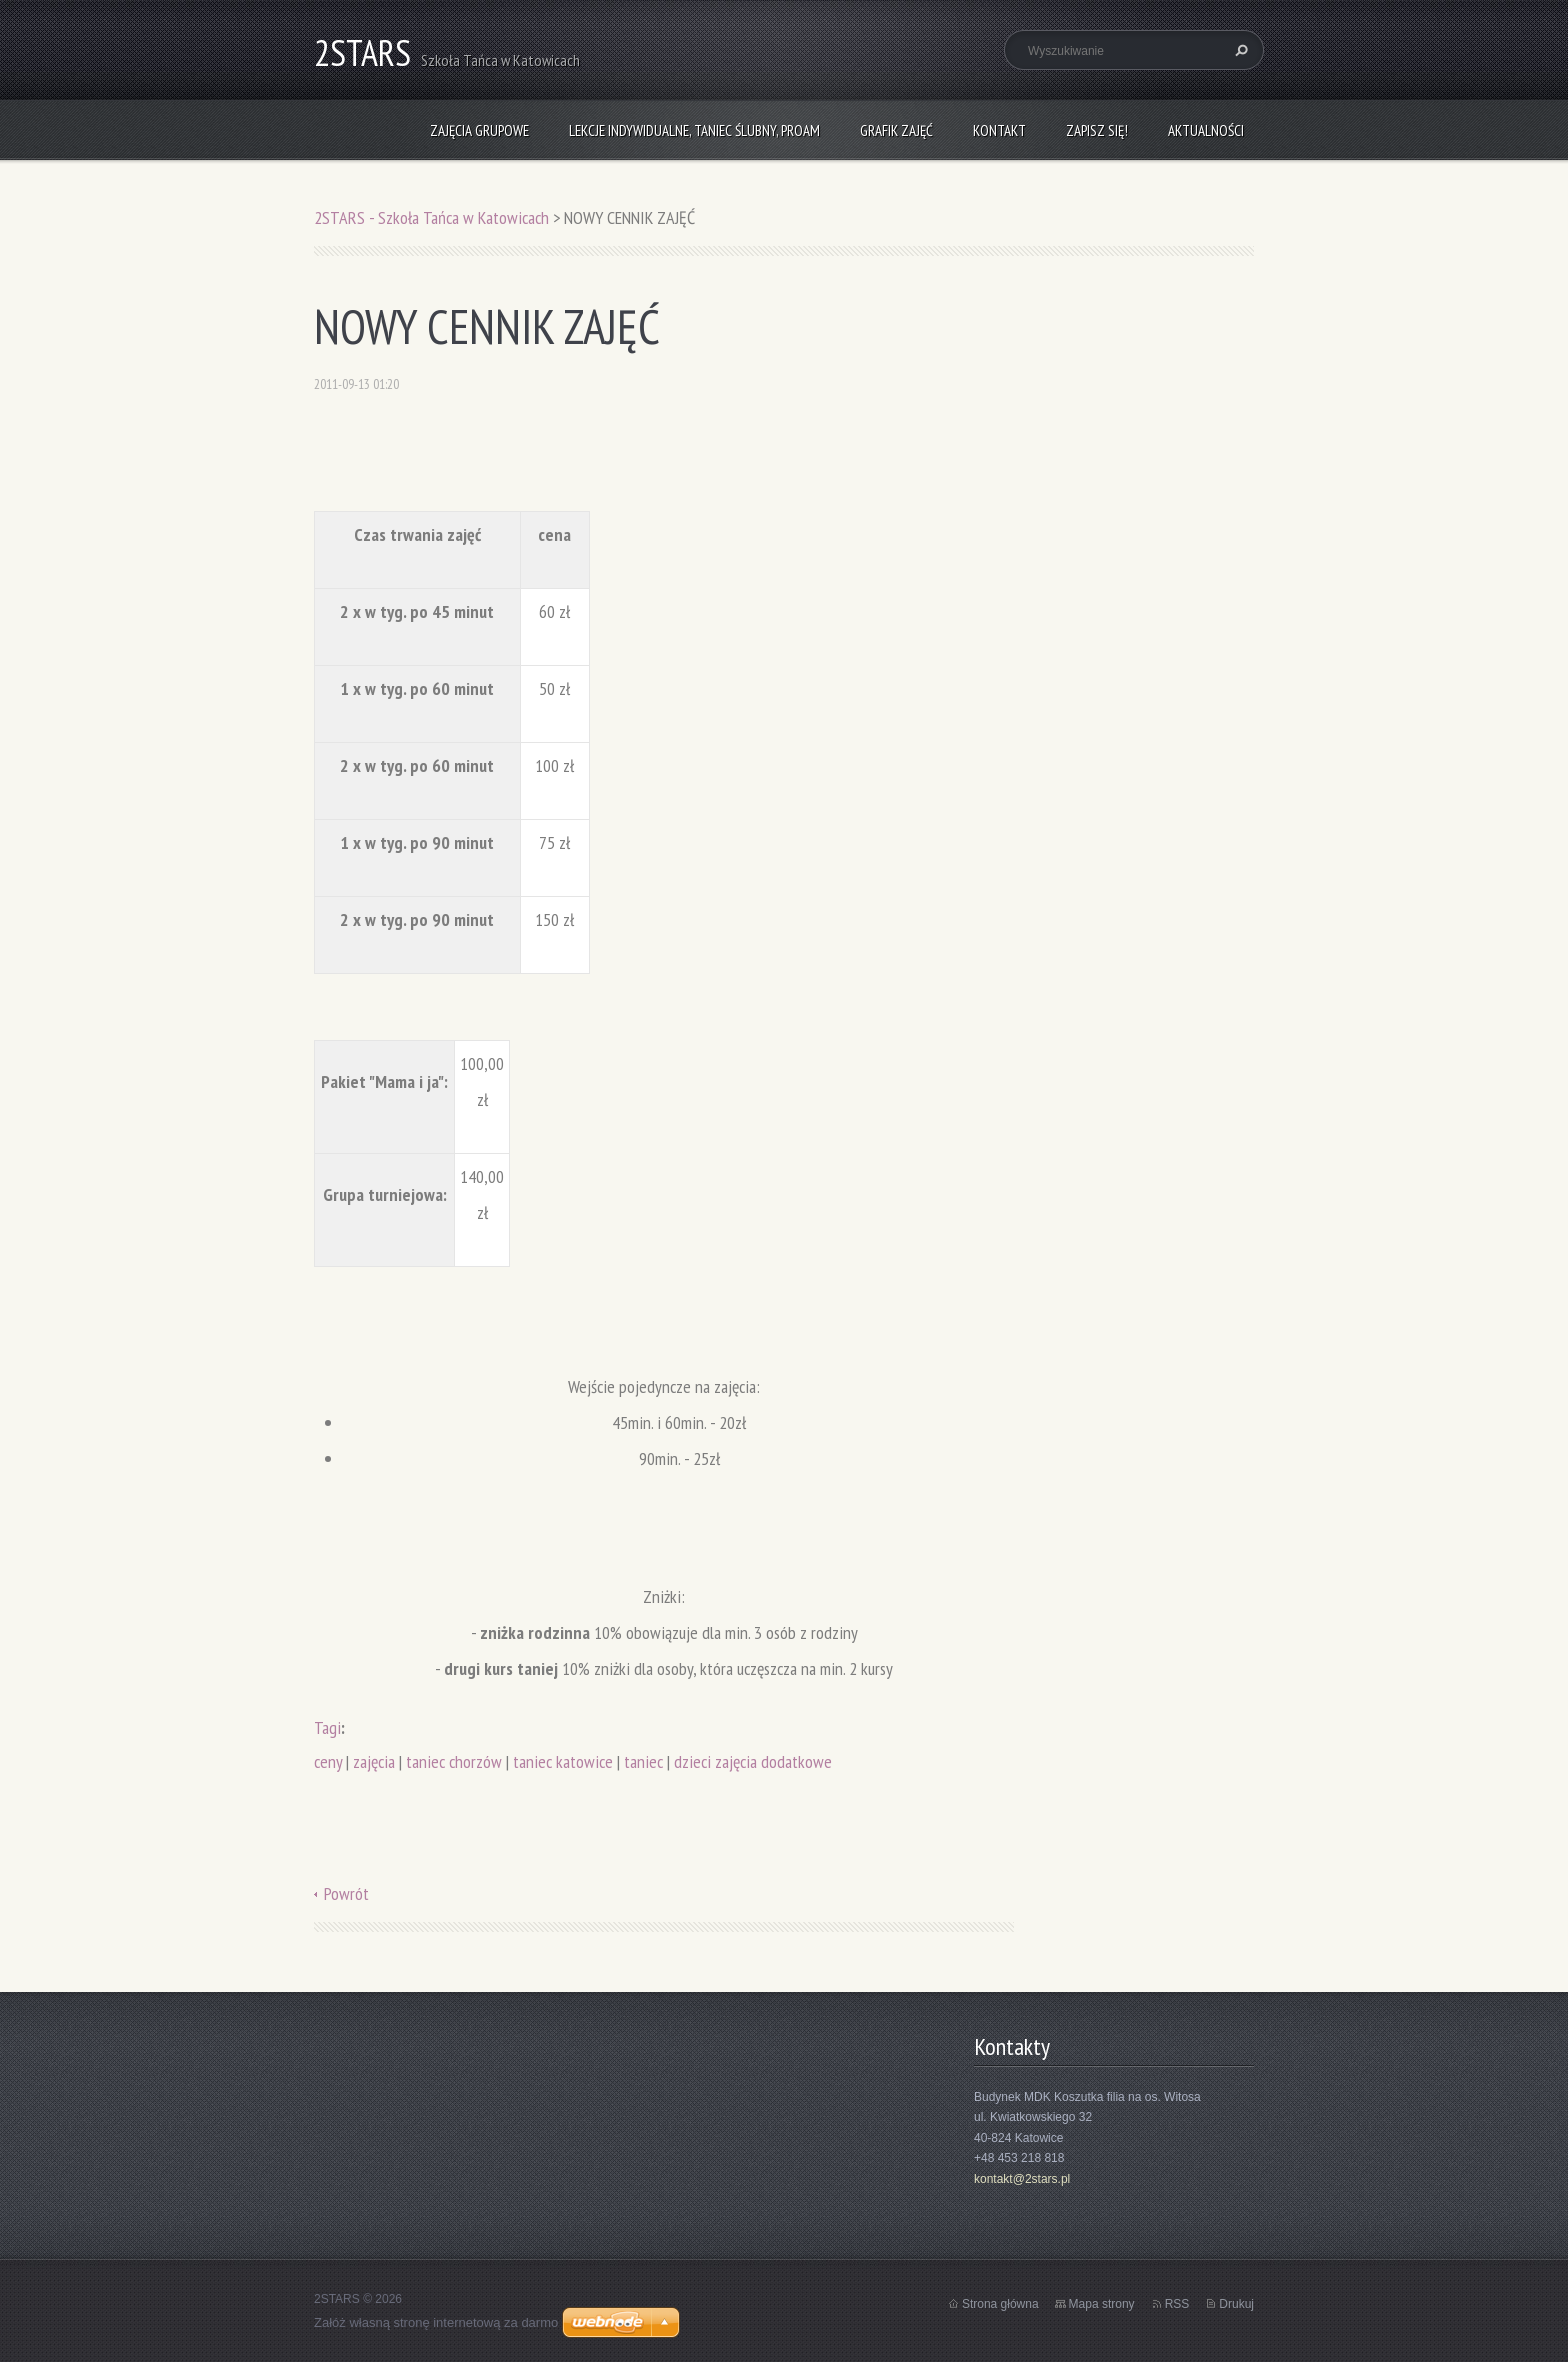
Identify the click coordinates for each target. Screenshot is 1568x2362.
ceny (328, 1761)
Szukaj (1239, 50)
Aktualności (1206, 130)
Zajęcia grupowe (479, 130)
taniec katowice (563, 1761)
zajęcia (374, 1761)
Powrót (346, 1893)
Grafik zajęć (896, 130)
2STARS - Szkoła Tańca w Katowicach (431, 217)
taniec (643, 1761)
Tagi (327, 1727)
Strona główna (1000, 2304)
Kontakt (999, 130)
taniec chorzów (454, 1761)
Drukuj (1236, 2304)
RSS (1177, 2304)
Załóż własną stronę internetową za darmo (436, 2322)
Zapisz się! (1097, 130)
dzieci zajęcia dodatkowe (753, 1761)
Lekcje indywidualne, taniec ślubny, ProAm (694, 130)
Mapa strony (1102, 2304)
